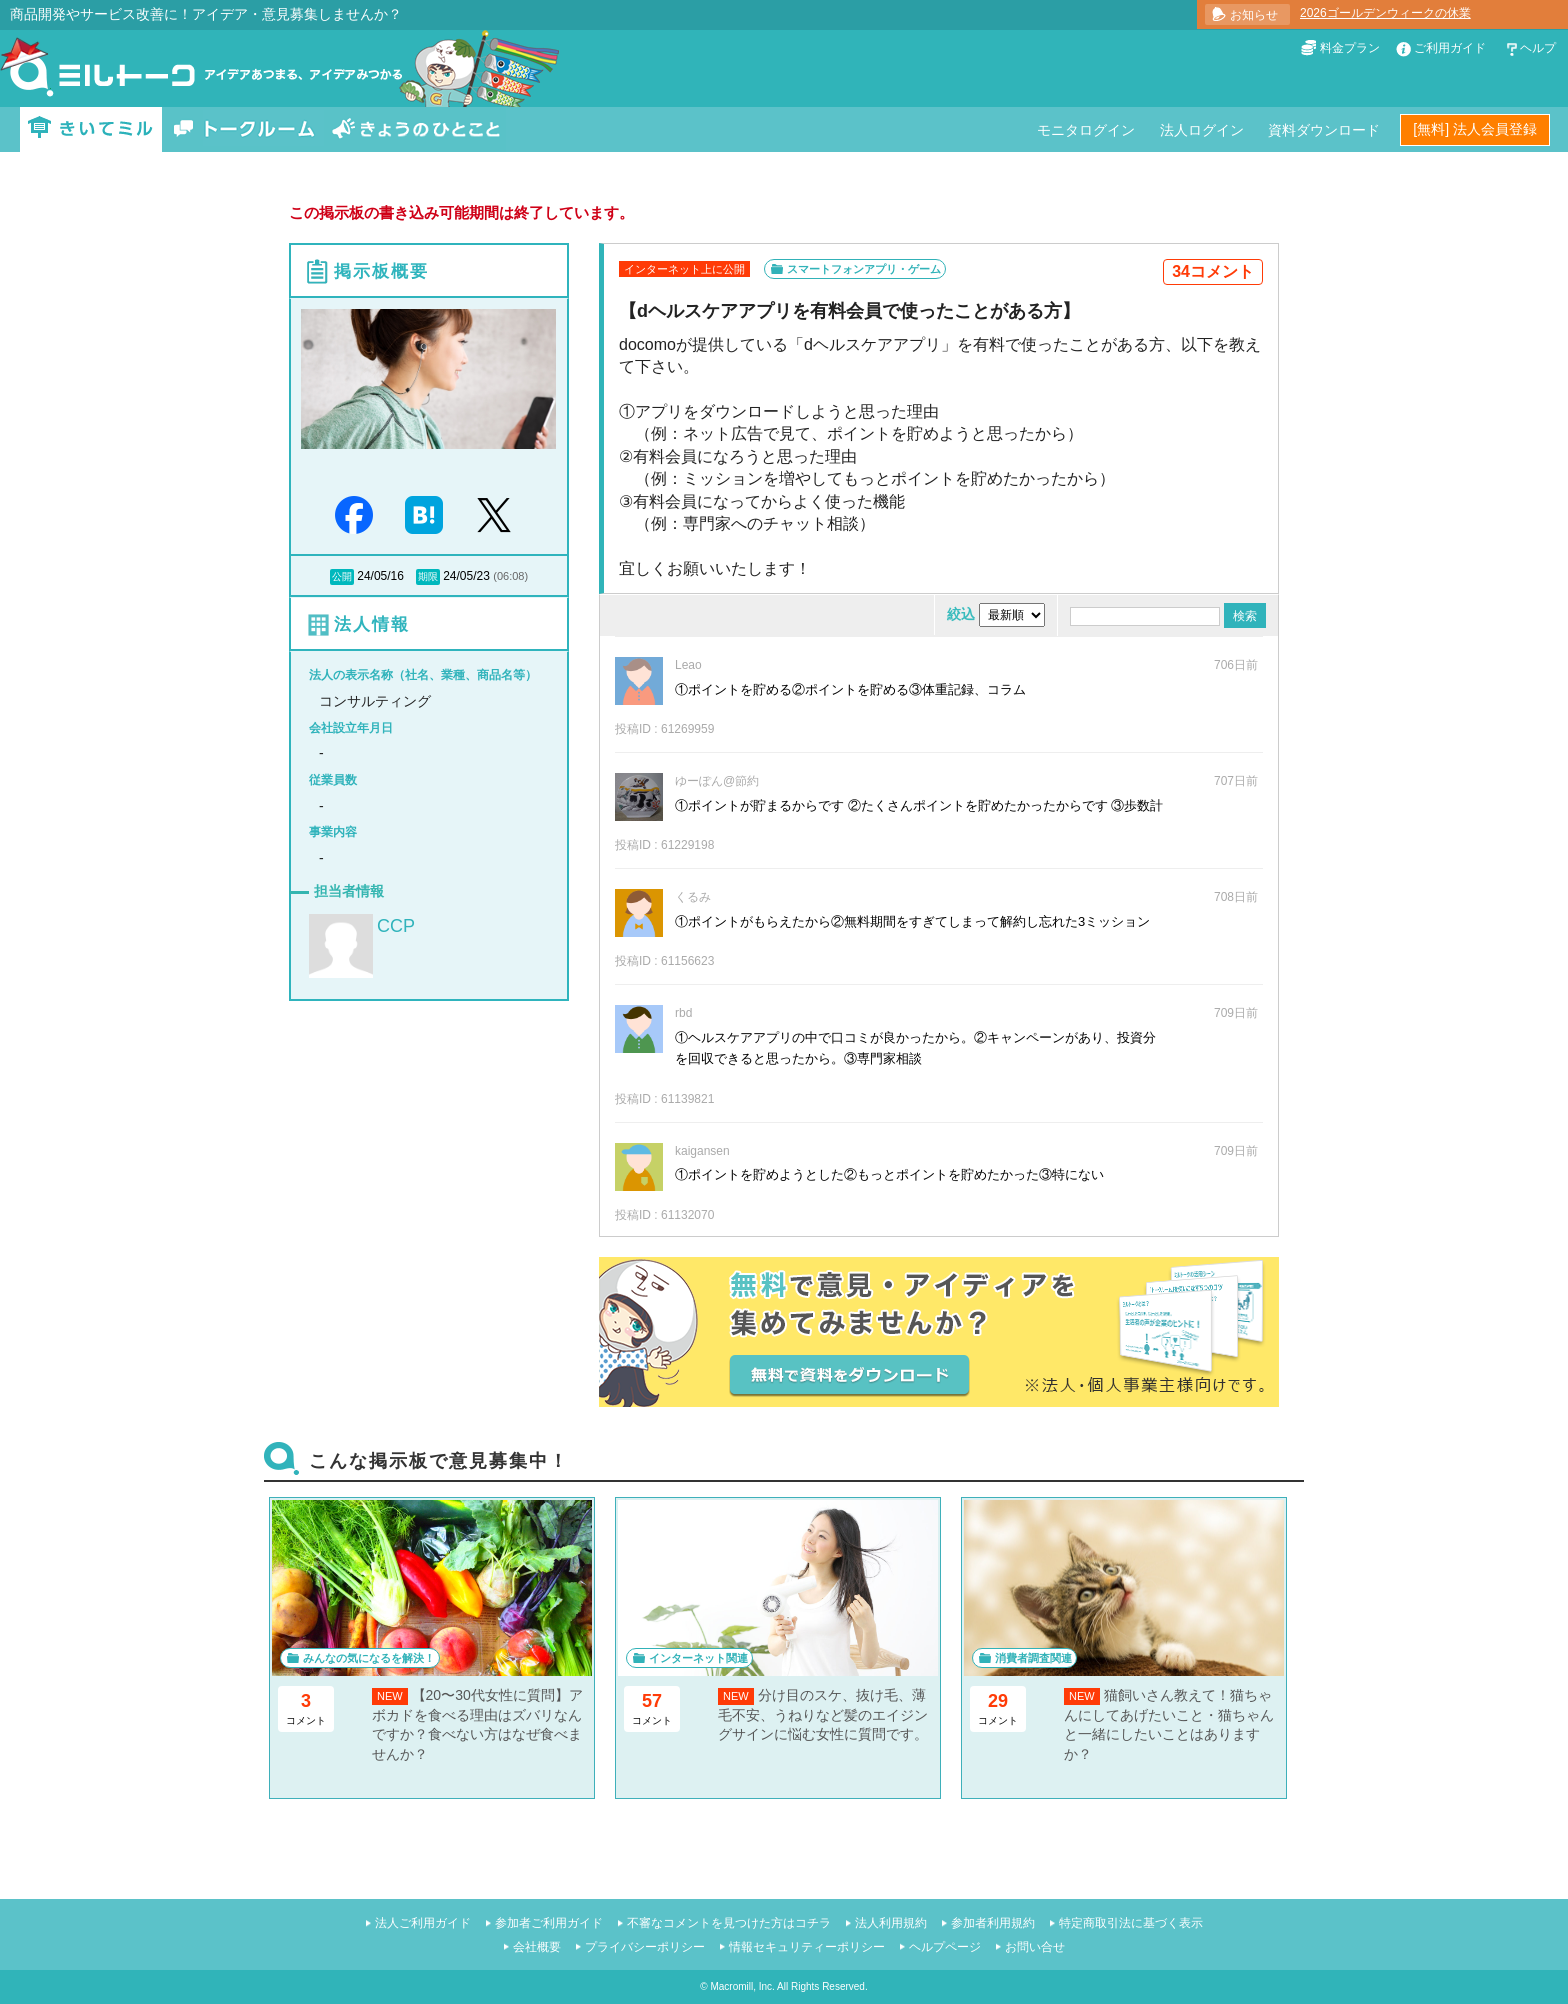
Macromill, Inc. (742, 1986)
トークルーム (244, 129)
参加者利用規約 (993, 1923)
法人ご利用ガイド (423, 1923)
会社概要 (537, 1947)
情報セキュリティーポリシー (807, 1947)
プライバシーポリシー (645, 1947)
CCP (396, 926)
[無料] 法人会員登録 (1475, 129)
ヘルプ (1538, 48)
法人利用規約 (891, 1923)
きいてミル (91, 129)
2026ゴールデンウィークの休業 (1385, 13)
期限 (428, 576)
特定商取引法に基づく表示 (1131, 1923)
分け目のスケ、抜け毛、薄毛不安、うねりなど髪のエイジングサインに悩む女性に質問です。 (823, 1714)
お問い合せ (1035, 1947)
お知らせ (1254, 15)
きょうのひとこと (416, 129)
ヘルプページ (945, 1947)
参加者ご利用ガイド (549, 1923)
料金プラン (1350, 48)
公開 (342, 576)
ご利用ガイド (1450, 48)
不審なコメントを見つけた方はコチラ (729, 1923)
